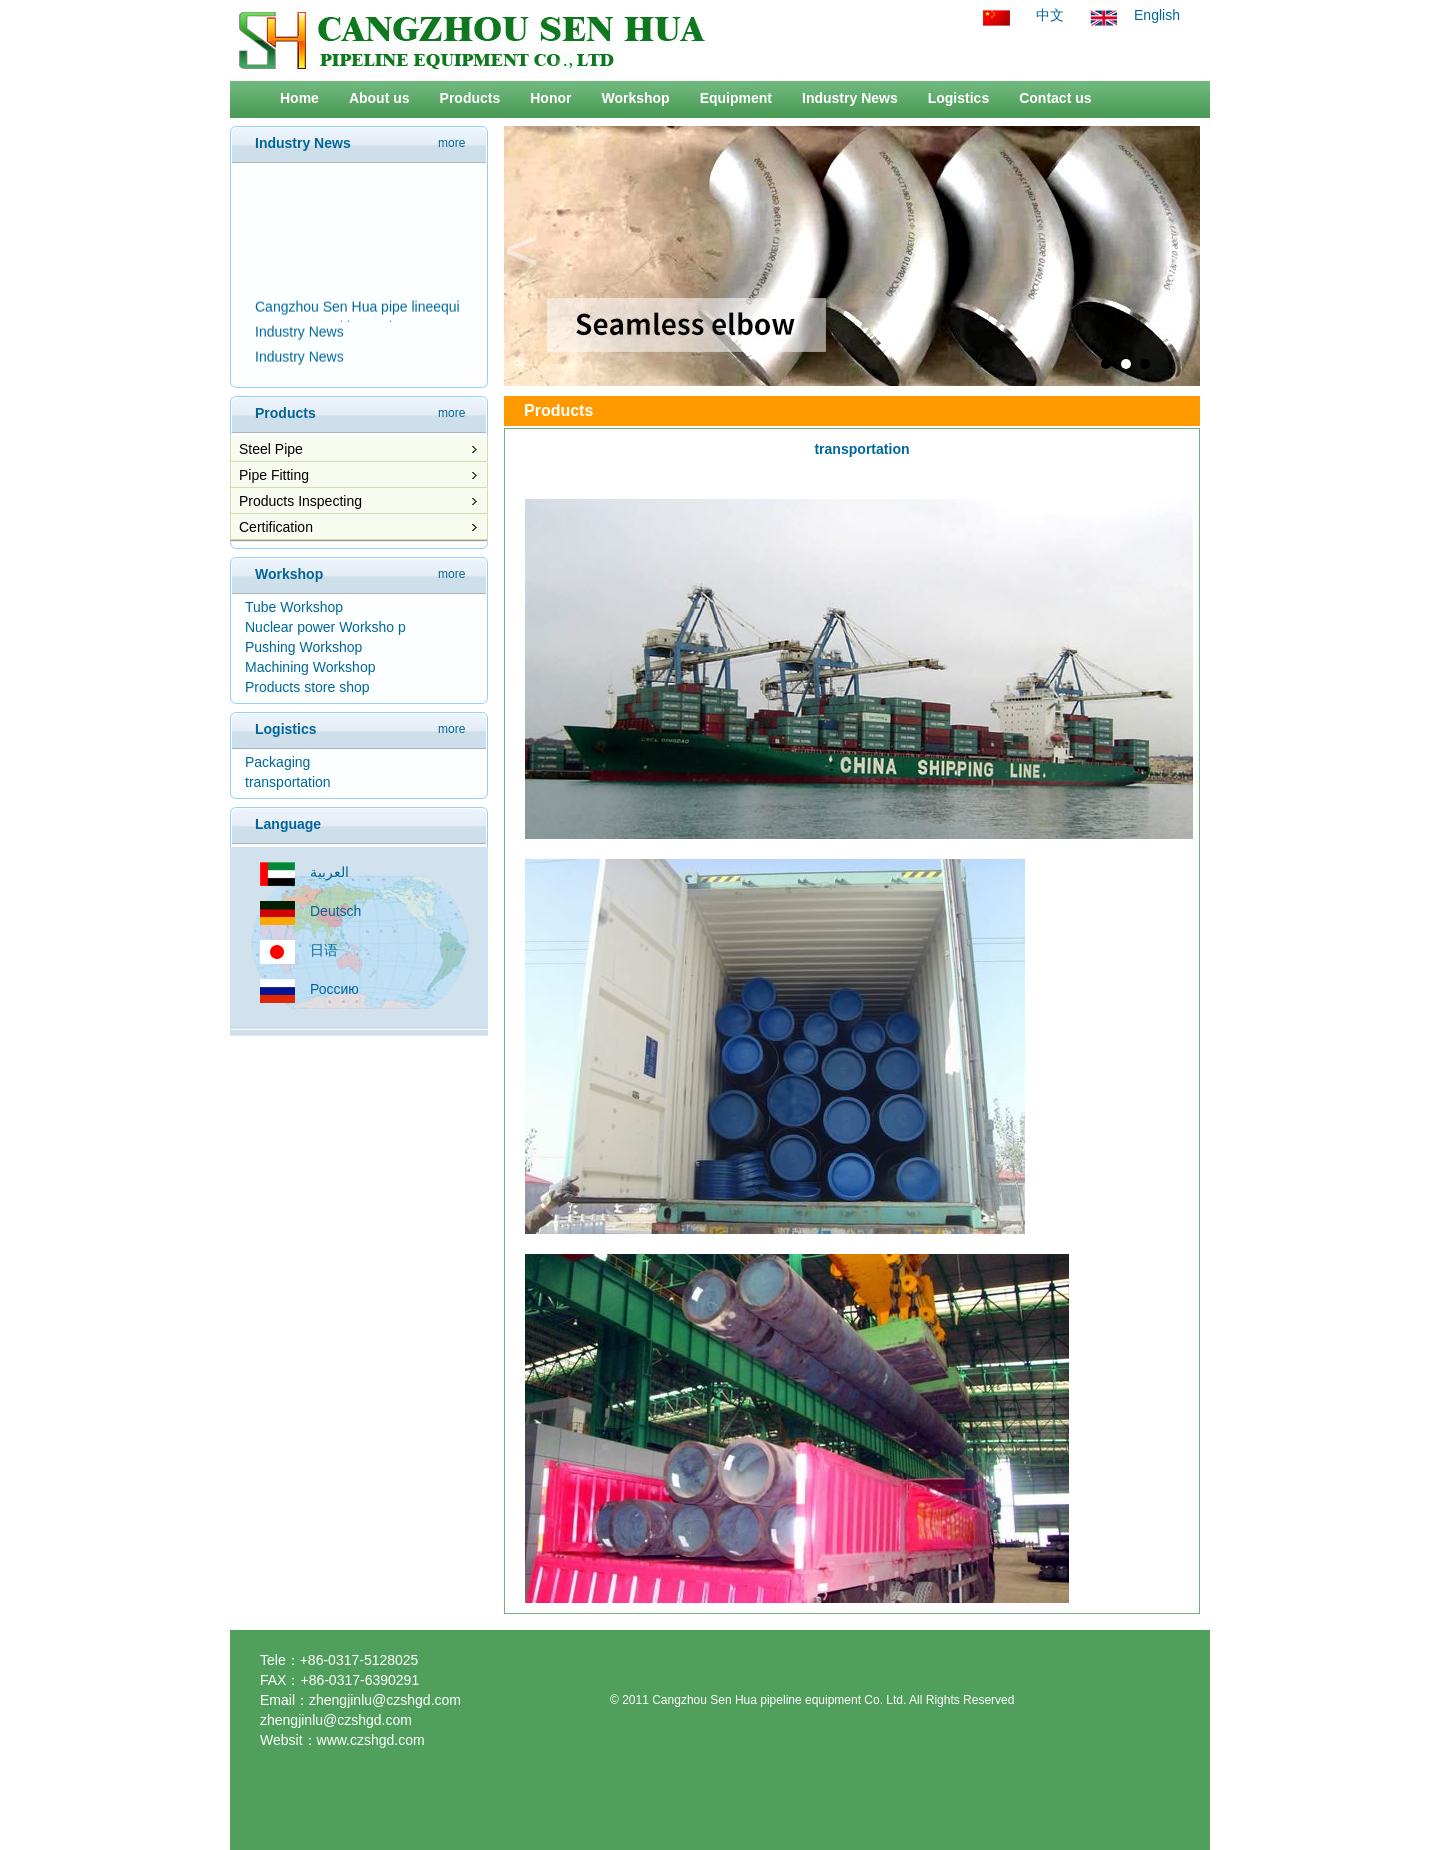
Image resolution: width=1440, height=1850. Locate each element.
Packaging (277, 762)
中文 (1050, 15)
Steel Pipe (271, 449)
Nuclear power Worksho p (325, 627)
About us (379, 98)
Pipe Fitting (274, 475)
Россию (334, 989)
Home (299, 98)
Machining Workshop (310, 667)
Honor (550, 98)
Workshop (635, 98)
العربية (329, 872)
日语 (324, 950)
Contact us (1055, 98)
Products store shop (307, 687)
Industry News (850, 98)
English (1157, 15)
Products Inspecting (300, 501)
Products (470, 98)
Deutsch (335, 911)
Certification (276, 527)
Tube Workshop (294, 607)
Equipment (736, 98)
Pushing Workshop (303, 647)
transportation (288, 782)
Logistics (958, 98)
